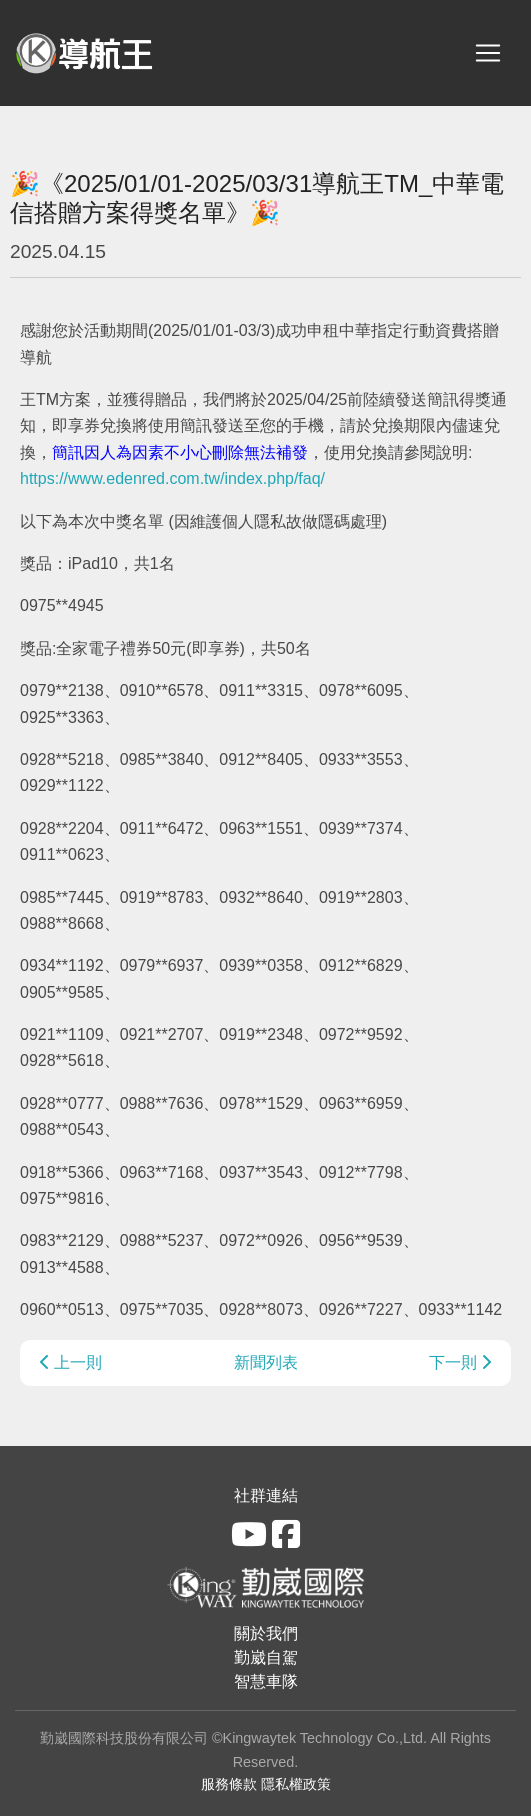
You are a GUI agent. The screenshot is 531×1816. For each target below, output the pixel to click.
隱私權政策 (296, 1784)
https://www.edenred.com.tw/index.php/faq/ (172, 478)
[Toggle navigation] (488, 53)
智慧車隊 (266, 1681)
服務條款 (229, 1784)
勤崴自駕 (266, 1657)
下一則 (460, 1362)
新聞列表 (266, 1362)
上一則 (71, 1362)
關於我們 (266, 1633)
